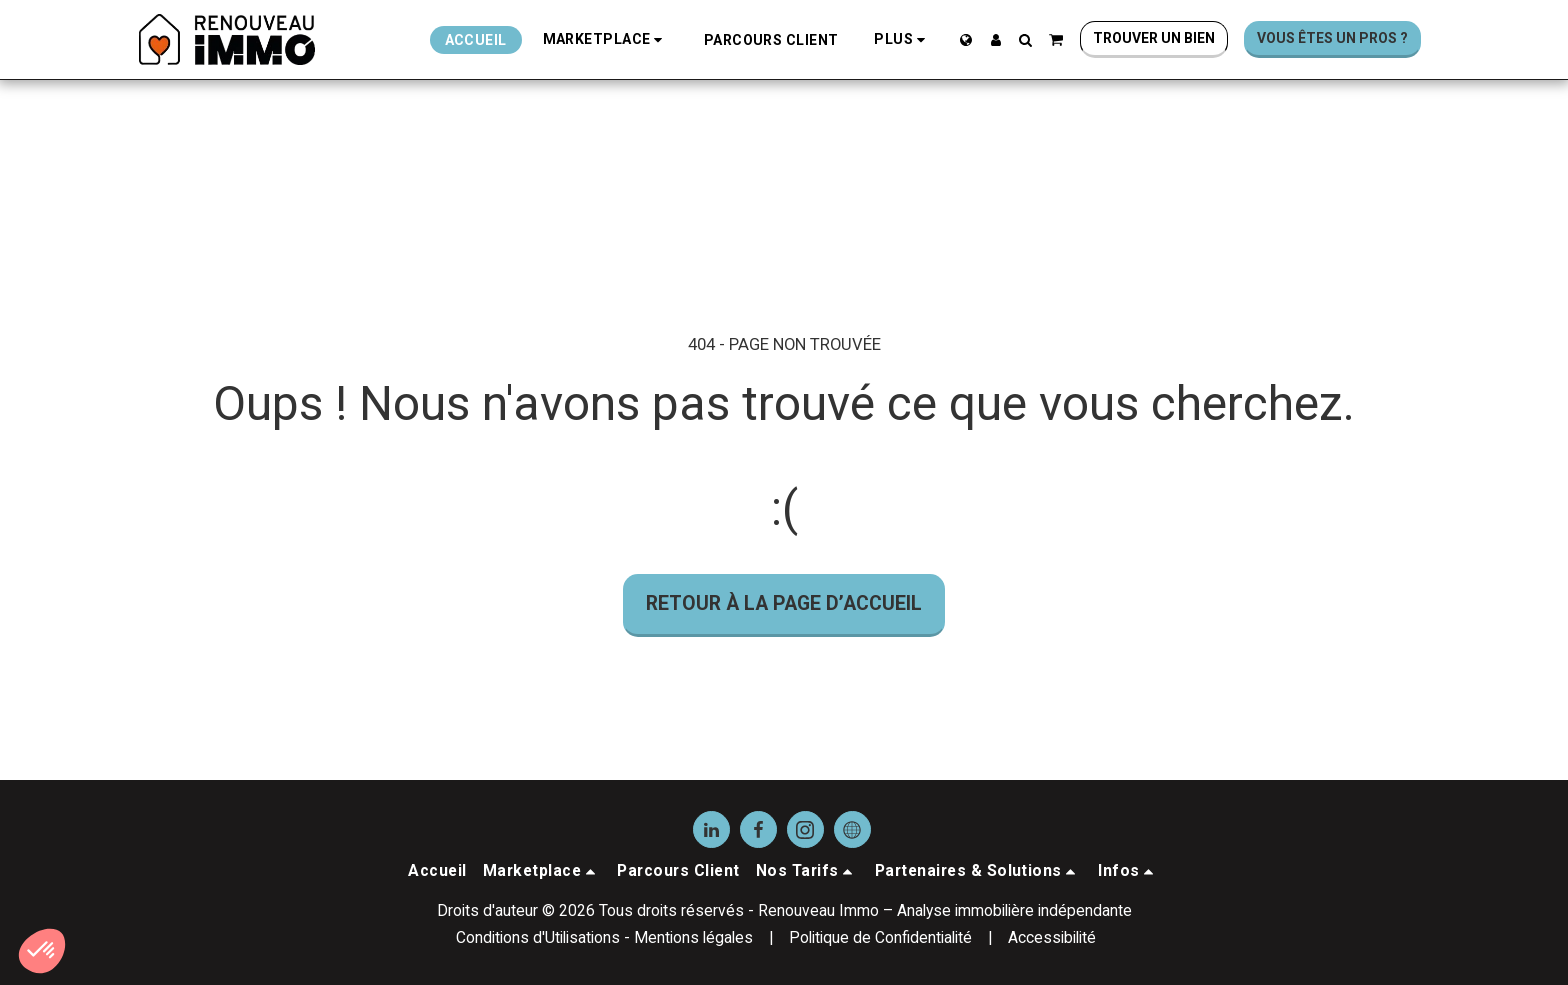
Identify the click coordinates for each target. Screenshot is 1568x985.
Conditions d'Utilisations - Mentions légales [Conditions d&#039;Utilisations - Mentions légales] (604, 937)
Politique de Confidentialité (880, 937)
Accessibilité (1052, 937)
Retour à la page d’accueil (784, 603)
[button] (605, 39)
